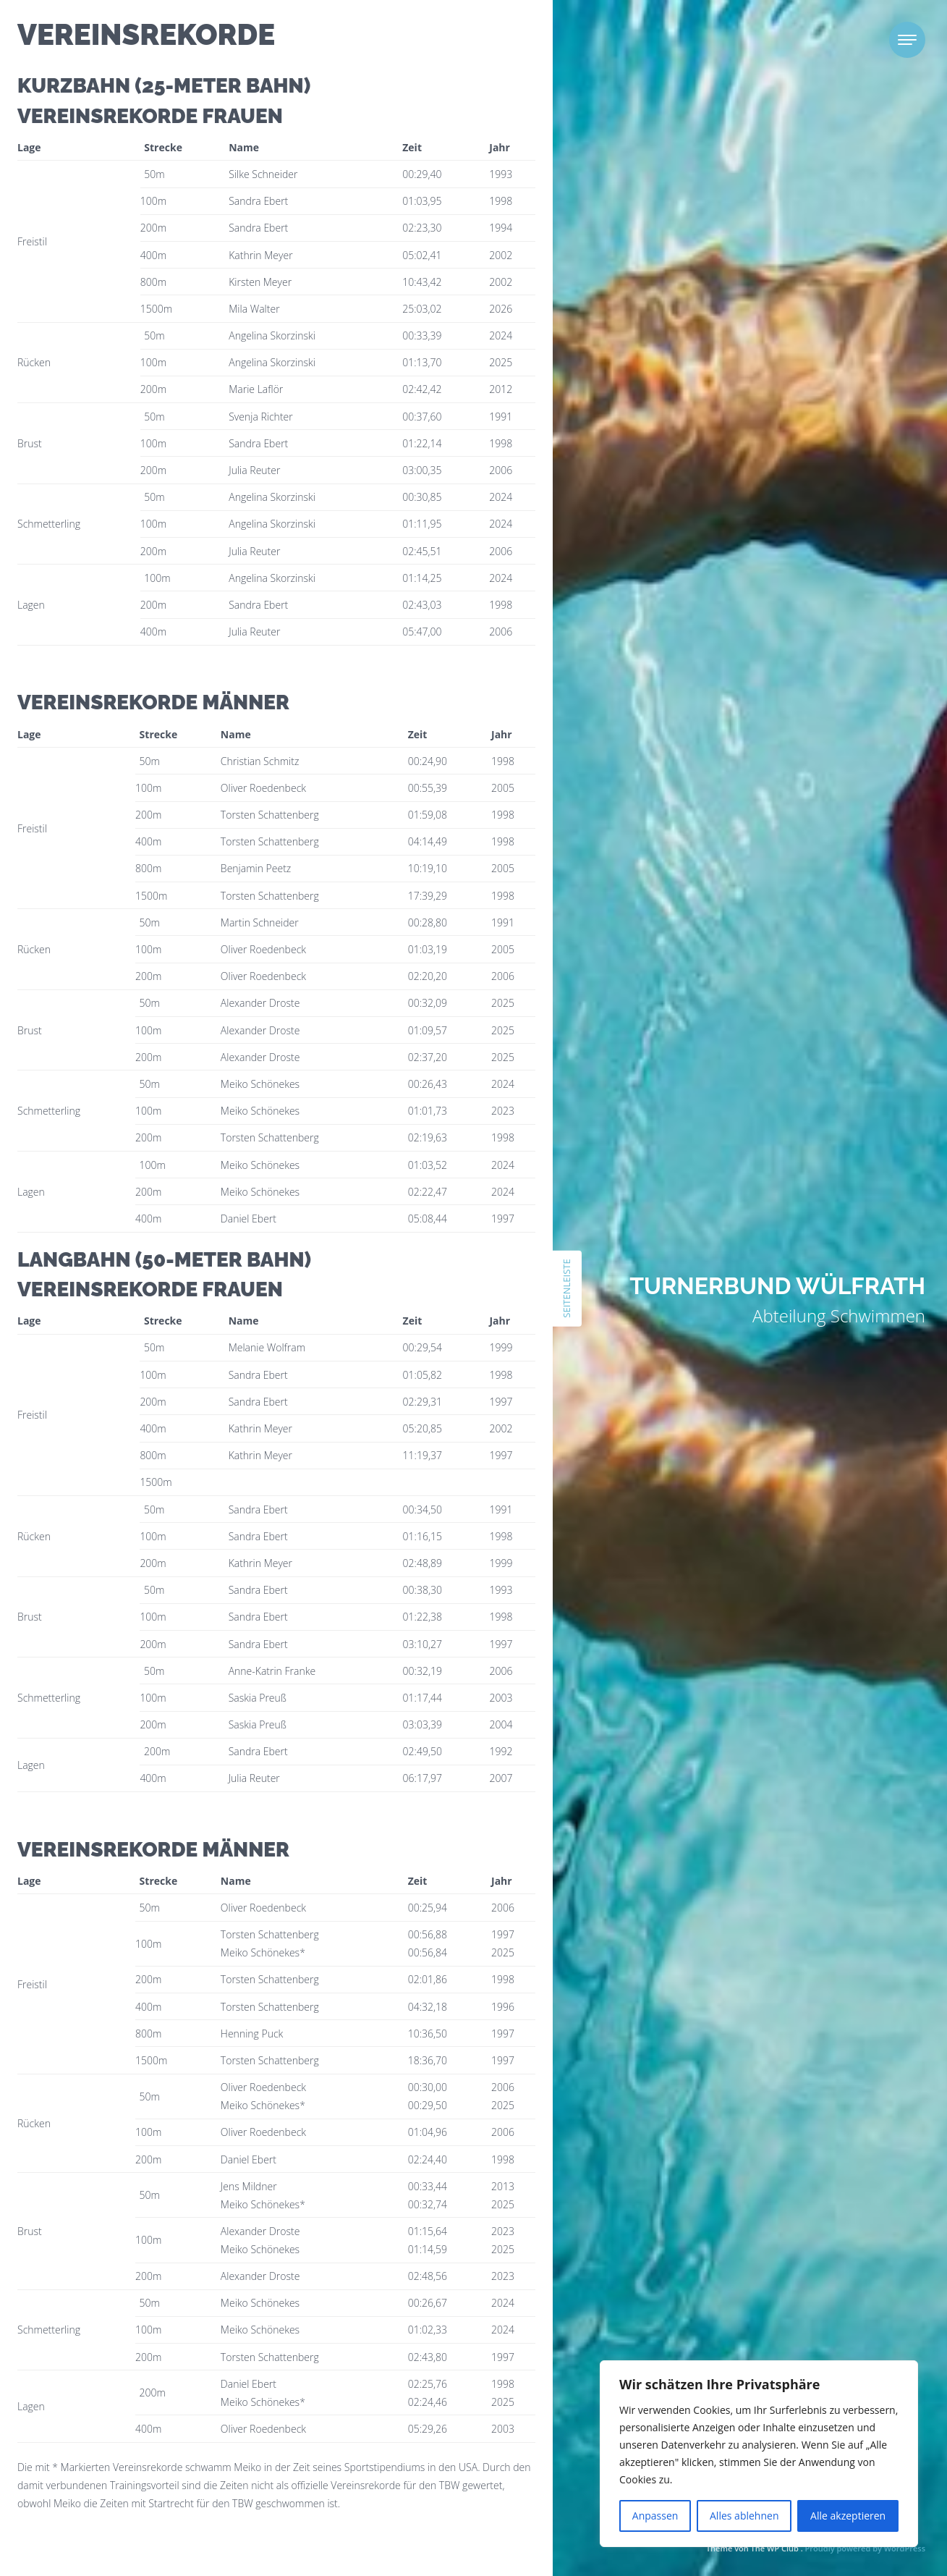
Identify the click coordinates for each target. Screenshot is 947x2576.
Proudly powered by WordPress (865, 2548)
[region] (759, 2453)
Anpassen (655, 2515)
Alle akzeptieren (848, 2515)
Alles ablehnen (744, 2515)
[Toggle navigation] (907, 40)
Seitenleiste (566, 1288)
